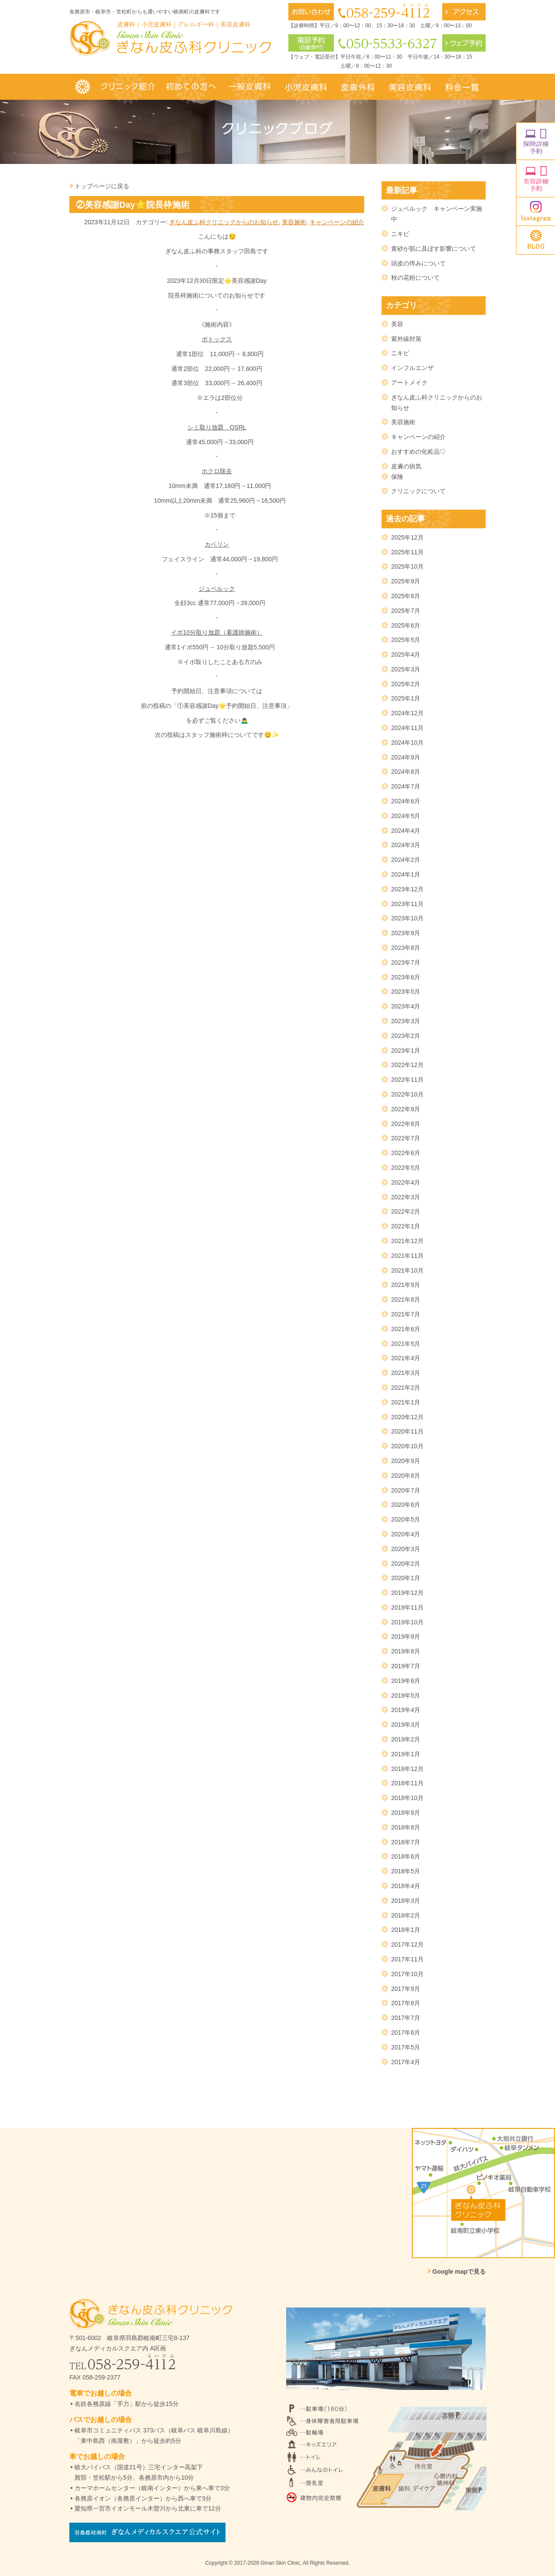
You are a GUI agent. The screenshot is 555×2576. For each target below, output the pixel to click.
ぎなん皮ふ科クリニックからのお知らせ (223, 222)
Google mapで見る (459, 2271)
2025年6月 (405, 625)
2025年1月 (405, 698)
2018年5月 (405, 1871)
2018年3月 (405, 1900)
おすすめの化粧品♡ (418, 451)
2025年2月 (405, 684)
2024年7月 (405, 786)
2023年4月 (405, 1006)
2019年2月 (405, 1739)
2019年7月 (405, 1666)
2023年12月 (407, 889)
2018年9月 (405, 1812)
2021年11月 (407, 1255)
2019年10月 (407, 1622)
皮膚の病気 (406, 466)
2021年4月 (405, 1358)
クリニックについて (418, 491)
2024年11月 (407, 727)
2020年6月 (405, 1504)
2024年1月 (405, 874)
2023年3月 (405, 1021)
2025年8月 (405, 595)
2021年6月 (405, 1329)
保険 (397, 476)
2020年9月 (405, 1460)
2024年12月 (407, 713)
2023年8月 (405, 947)
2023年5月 (405, 991)
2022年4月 (405, 1182)
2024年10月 (407, 742)
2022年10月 (407, 1094)
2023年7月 (405, 962)
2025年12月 (407, 537)
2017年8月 (405, 2003)
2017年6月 (405, 2032)
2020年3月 (405, 1548)
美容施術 (294, 222)
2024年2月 (405, 859)
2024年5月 (405, 815)
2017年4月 (405, 2062)
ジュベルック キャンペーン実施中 (436, 214)
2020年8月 (405, 1475)
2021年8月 (405, 1299)
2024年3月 (405, 844)
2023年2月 (405, 1035)
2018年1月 (405, 1929)
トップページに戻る (102, 186)
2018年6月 (405, 1856)
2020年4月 (405, 1534)
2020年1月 (405, 1577)
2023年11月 (407, 903)
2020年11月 (407, 1431)
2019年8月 (405, 1651)
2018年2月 (405, 1915)
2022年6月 (405, 1152)
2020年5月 (405, 1519)
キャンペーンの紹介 (337, 222)
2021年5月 (405, 1343)
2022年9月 (405, 1109)
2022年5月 (405, 1167)
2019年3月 (405, 1724)
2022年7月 (405, 1138)
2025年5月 (405, 639)
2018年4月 (405, 1885)
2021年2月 (405, 1387)
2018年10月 (407, 1797)
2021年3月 (405, 1372)
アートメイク (409, 382)
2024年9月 (405, 757)
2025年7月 (405, 610)
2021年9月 (405, 1284)
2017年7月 (405, 2017)
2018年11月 (407, 1783)
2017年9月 (405, 1988)
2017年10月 (407, 1973)
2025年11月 (407, 552)
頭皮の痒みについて (418, 263)
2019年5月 (405, 1695)
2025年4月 (405, 654)
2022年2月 (405, 1211)
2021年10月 (407, 1270)
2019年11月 (407, 1607)
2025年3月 (405, 669)
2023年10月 (407, 918)
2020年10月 (407, 1446)
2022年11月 (407, 1079)
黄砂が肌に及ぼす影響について (433, 248)
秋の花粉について (415, 277)
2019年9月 (405, 1636)
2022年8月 (405, 1123)
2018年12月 (407, 1768)
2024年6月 (405, 801)
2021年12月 (407, 1240)
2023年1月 (405, 1050)
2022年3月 (405, 1197)
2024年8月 (405, 771)
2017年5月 (405, 2047)
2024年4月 (405, 830)
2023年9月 (405, 933)
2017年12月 (407, 1944)
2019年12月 (407, 1592)
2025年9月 (405, 581)
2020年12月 (407, 1417)
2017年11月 (407, 1959)
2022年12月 (407, 1064)
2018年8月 (405, 1827)
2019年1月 (405, 1754)
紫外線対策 (406, 338)
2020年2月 (405, 1563)
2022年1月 (405, 1226)
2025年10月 (407, 566)
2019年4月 (405, 1709)
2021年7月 (405, 1314)
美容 (397, 324)
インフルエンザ (412, 367)
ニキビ (400, 233)
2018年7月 (405, 1842)
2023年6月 (405, 977)
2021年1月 (405, 1402)
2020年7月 (405, 1490)
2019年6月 (405, 1680)
